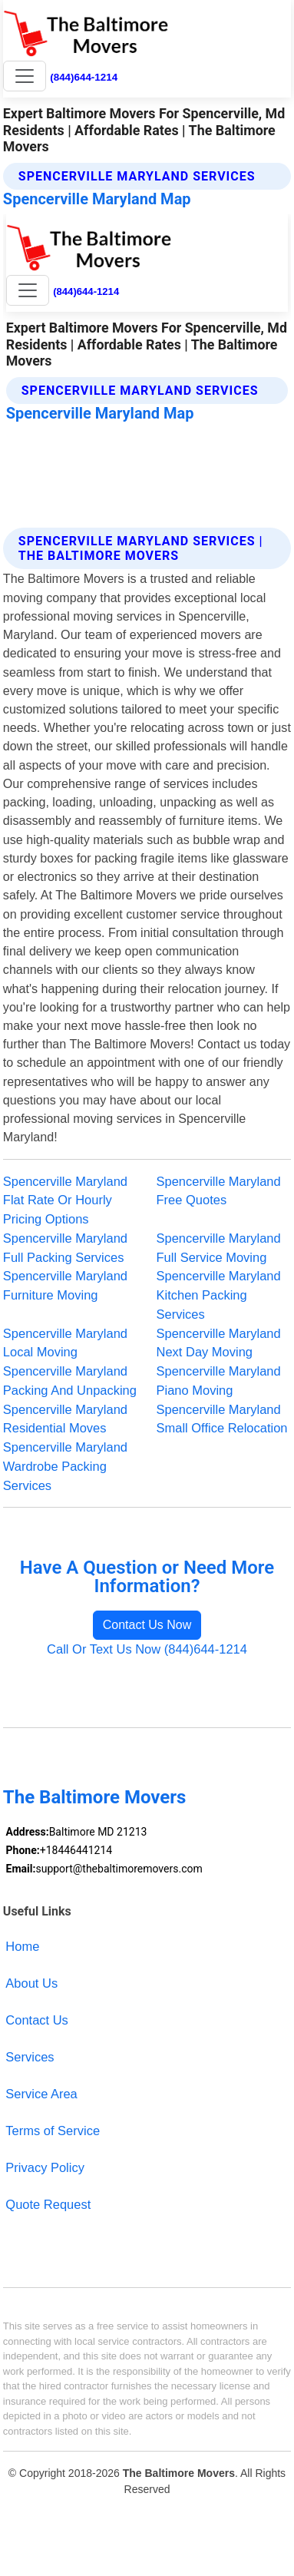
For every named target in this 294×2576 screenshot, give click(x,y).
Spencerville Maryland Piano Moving (219, 1380)
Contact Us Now (147, 1624)
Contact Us (36, 2020)
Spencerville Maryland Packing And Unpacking (70, 1380)
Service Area (41, 2094)
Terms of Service (52, 2130)
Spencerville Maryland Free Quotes (219, 1190)
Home (22, 1946)
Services (29, 2057)
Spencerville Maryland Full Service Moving (219, 1247)
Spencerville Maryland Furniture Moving (65, 1285)
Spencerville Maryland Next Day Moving (219, 1342)
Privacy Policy (44, 2167)
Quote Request (48, 2204)
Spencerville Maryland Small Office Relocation (222, 1418)
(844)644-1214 (83, 77)
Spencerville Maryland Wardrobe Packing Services (65, 1466)
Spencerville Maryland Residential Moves (65, 1418)
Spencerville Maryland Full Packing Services (65, 1247)
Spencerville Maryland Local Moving (65, 1342)
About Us (31, 1983)
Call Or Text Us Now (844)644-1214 (147, 1649)
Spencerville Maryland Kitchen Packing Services (219, 1295)
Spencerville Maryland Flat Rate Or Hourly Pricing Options (65, 1200)
